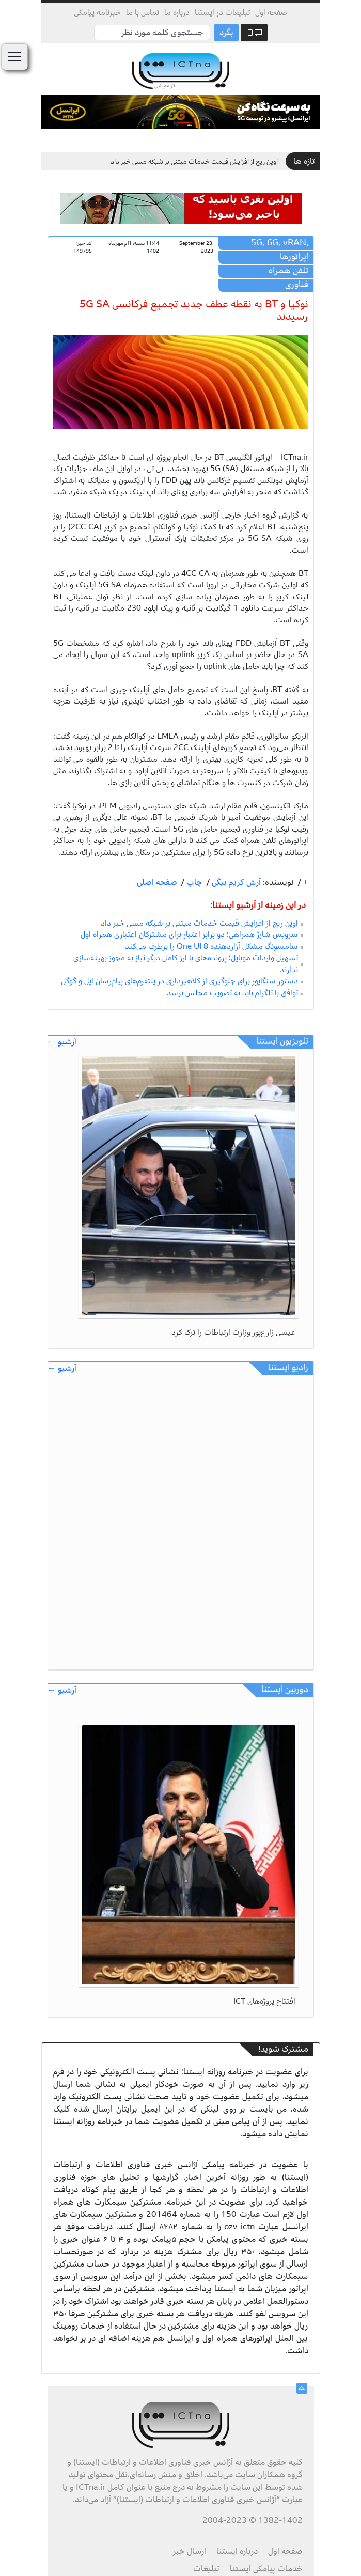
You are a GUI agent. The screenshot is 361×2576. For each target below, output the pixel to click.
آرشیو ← (62, 1042)
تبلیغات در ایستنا (222, 12)
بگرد (226, 32)
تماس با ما (142, 12)
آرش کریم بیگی (235, 882)
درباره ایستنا (237, 2551)
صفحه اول (271, 12)
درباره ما (177, 12)
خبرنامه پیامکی (97, 12)
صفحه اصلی (157, 882)
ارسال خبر (189, 2551)
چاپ (193, 882)
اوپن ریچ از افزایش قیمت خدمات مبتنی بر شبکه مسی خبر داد (194, 161)
